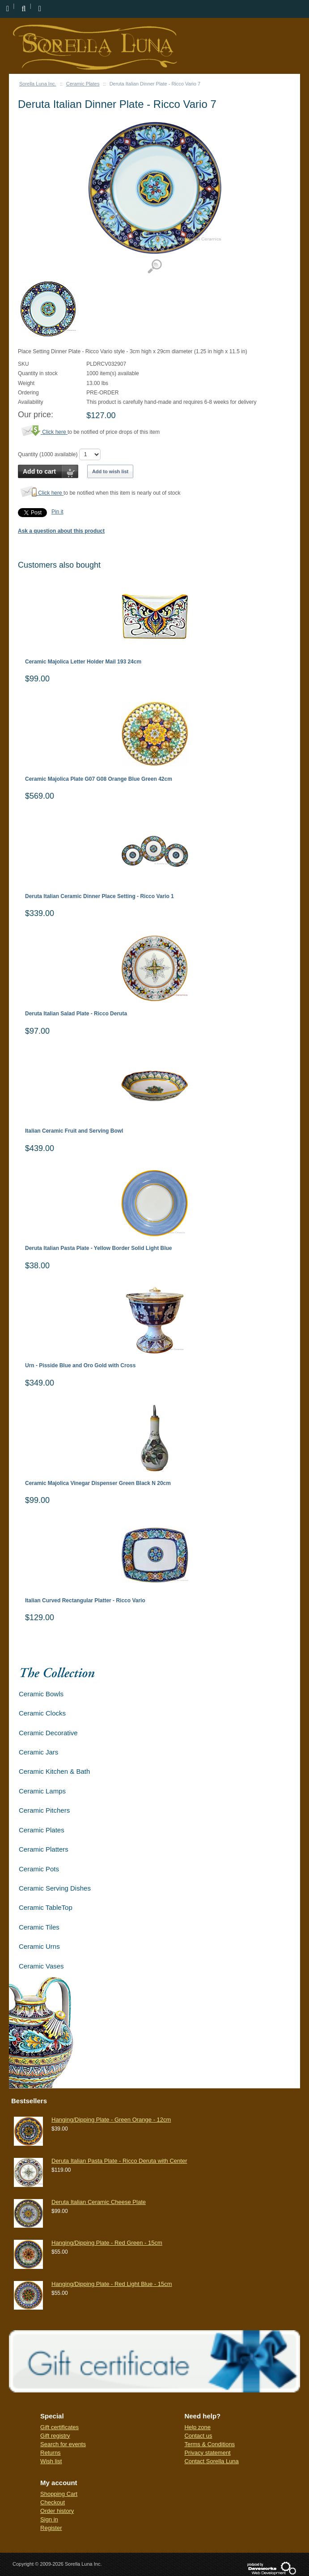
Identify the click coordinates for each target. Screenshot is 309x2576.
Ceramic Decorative (48, 1733)
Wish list (51, 2461)
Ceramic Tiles (39, 1927)
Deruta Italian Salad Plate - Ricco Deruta (76, 1014)
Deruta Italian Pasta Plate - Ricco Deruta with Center (119, 2160)
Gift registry (55, 2435)
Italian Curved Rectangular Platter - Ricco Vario (85, 1601)
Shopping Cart (58, 2493)
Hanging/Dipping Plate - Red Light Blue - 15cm (111, 2284)
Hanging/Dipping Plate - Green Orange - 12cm (111, 2119)
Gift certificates (59, 2427)
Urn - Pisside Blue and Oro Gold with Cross (80, 1366)
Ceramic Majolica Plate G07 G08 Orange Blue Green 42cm (98, 779)
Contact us (198, 2435)
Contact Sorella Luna (211, 2461)
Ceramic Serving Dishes (55, 1888)
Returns (50, 2452)
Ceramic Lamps (42, 1791)
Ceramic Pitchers (44, 1810)
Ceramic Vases (41, 1966)
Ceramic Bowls (41, 1694)
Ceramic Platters (43, 1849)
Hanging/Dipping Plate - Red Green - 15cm (106, 2242)
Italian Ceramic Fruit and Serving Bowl (74, 1131)
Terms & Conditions (209, 2444)
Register (51, 2528)
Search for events (63, 2444)
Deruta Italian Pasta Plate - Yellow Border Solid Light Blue (98, 1248)
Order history (57, 2511)
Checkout (52, 2502)
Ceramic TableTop (45, 1907)
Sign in (49, 2519)
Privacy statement (207, 2452)
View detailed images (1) (154, 266)
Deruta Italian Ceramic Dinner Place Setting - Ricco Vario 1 (99, 896)
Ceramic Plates (83, 83)
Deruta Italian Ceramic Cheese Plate (98, 2202)
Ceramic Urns (39, 1946)
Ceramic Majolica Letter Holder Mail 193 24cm (83, 662)
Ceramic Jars (38, 1752)
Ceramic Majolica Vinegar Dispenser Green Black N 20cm (98, 1483)
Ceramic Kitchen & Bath (54, 1771)
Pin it (57, 512)
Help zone (197, 2427)
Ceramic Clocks (42, 1713)
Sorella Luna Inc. (37, 83)
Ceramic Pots (39, 1869)
